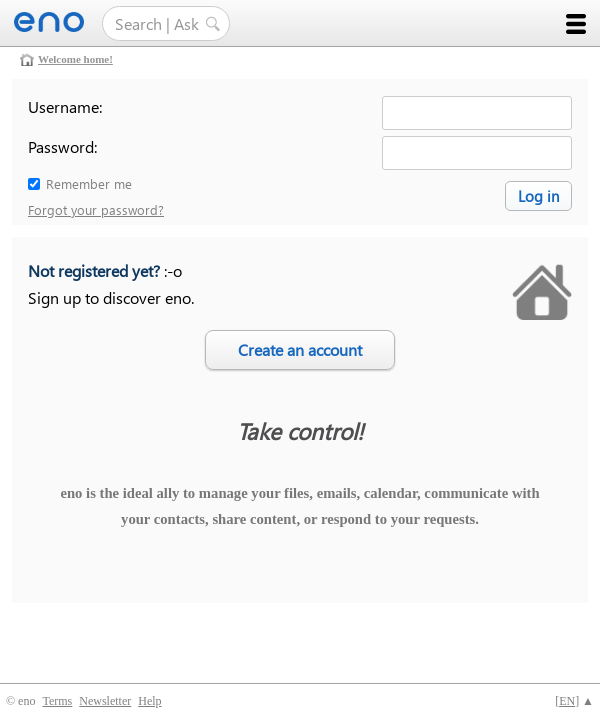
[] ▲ (574, 701)
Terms (57, 701)
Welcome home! (75, 59)
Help (149, 701)
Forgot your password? (96, 209)
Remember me (89, 183)
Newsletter (105, 701)
